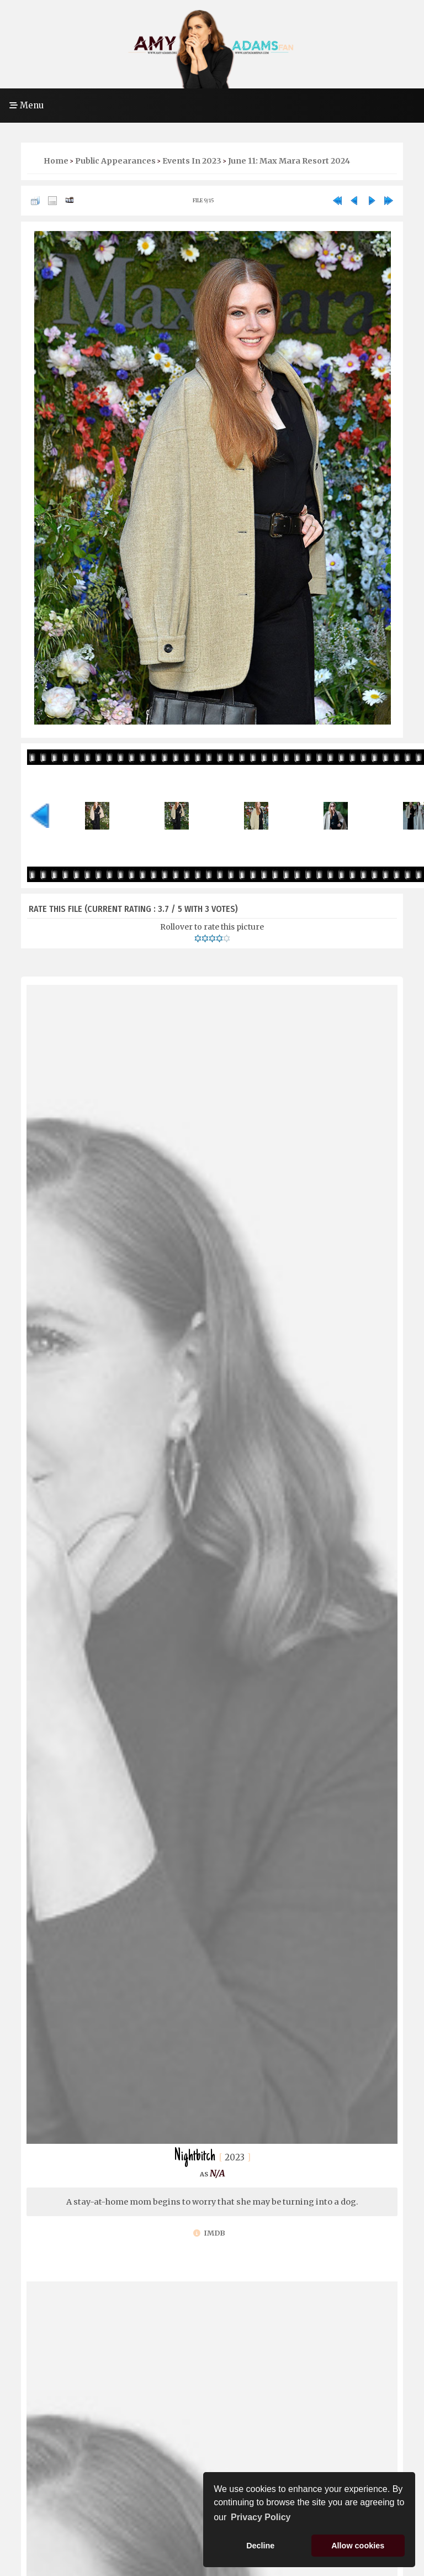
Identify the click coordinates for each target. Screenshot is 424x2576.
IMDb (209, 2233)
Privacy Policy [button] (261, 2517)
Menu (26, 105)
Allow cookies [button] (357, 2545)
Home (56, 161)
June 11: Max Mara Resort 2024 (289, 161)
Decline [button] (260, 2545)
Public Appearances (115, 161)
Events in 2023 (191, 161)
